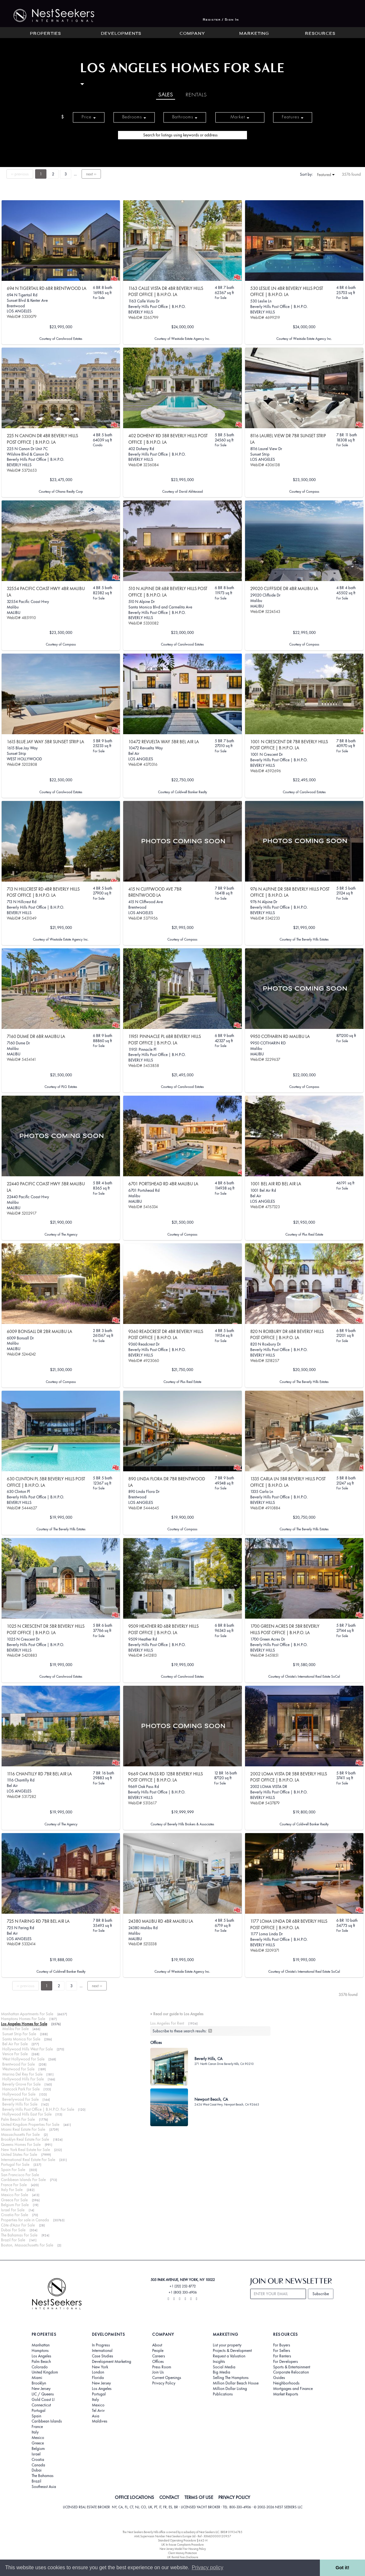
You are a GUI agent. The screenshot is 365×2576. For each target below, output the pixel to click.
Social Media (224, 2367)
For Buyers (281, 2345)
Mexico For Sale (14, 2194)
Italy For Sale (12, 2189)
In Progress (101, 2345)
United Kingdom (45, 2372)
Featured (326, 174)
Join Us (158, 2372)
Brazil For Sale (13, 2240)
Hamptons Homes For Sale (23, 2018)
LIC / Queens (43, 2394)
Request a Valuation (229, 2356)
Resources (320, 34)
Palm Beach (41, 2361)
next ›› (91, 174)
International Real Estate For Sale (28, 2159)
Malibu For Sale (15, 2028)
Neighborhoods (286, 2383)
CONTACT (169, 2497)
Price (89, 117)
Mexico (38, 2437)
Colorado (40, 2367)
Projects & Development (232, 2350)
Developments (121, 34)
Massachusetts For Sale (20, 2134)
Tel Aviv (98, 2410)
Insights (219, 2361)
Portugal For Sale (15, 2164)
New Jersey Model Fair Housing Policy (183, 2549)
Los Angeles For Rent (167, 2023)
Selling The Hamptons (231, 2377)
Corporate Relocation (291, 2372)
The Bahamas (43, 2475)
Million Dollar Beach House (236, 2383)
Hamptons (40, 2350)
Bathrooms (184, 117)
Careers (158, 2356)
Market (240, 117)
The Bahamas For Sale (19, 2235)
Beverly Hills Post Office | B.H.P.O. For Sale (38, 2109)
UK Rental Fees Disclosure (182, 2557)
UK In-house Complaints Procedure (182, 2544)
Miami (37, 2377)
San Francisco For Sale (20, 2174)
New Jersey (41, 2388)
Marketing (254, 34)
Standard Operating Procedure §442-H (182, 2540)
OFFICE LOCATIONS (134, 2497)
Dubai (37, 2470)
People (157, 2350)
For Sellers (281, 2350)
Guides (279, 2377)
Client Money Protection (182, 2553)
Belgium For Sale (15, 2204)
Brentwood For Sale (18, 2064)
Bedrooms (134, 117)
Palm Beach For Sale (18, 2119)
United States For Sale (19, 2154)
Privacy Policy (163, 2383)
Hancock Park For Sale (21, 2089)
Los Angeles (41, 2356)
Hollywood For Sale (18, 2094)
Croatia (38, 2459)
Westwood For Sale (18, 2069)
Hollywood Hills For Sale (23, 2079)
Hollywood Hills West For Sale (27, 2049)
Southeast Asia (44, 2486)
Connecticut (41, 2405)
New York (100, 2367)
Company (192, 34)
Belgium (38, 2448)
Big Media (221, 2372)
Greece (38, 2443)
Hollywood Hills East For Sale (27, 2114)
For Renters (282, 2356)
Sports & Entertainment (291, 2367)
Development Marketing (111, 2361)
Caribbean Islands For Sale (23, 2179)
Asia (95, 2416)
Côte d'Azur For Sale (18, 2225)
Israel (36, 2454)
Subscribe (320, 2293)
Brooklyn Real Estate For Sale (25, 2139)
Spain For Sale (13, 2169)
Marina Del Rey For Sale (22, 2074)
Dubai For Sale (13, 2230)
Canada (38, 2465)
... (75, 174)
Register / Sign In (221, 19)
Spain (36, 2416)
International (102, 2350)
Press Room (161, 2367)
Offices (158, 2361)
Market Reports (285, 2394)
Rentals (196, 94)
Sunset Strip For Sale (19, 2034)
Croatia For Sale (14, 2214)
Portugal (38, 2410)
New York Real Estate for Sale (25, 2149)
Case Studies (102, 2356)
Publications (223, 2394)
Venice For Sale (15, 2054)
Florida (98, 2377)
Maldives (99, 2421)
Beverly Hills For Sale (19, 2104)
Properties (45, 34)
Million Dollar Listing (230, 2388)
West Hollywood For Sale (23, 2059)
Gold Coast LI (43, 2399)
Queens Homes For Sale (21, 2144)
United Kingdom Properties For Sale (30, 2124)
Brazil (36, 2481)
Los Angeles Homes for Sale (24, 2024)
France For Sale (14, 2184)
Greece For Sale (14, 2200)
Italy (35, 2432)
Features (292, 117)
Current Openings (166, 2377)
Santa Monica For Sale (21, 2039)
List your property (227, 2345)
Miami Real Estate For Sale (23, 2129)
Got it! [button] (342, 2567)
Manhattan (41, 2345)
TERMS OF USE (198, 2497)
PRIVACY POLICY (234, 2497)
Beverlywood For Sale (20, 2099)
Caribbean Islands (47, 2421)
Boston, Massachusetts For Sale (27, 2245)
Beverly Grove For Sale (21, 2084)
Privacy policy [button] (207, 2567)
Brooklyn (39, 2383)
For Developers (285, 2361)
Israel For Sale (13, 2210)
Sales (165, 94)
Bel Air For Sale (15, 2044)
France (37, 2426)
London (98, 2372)
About (157, 2345)
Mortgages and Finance (293, 2388)
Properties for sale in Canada (25, 2220)
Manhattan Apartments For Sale (27, 2014)
